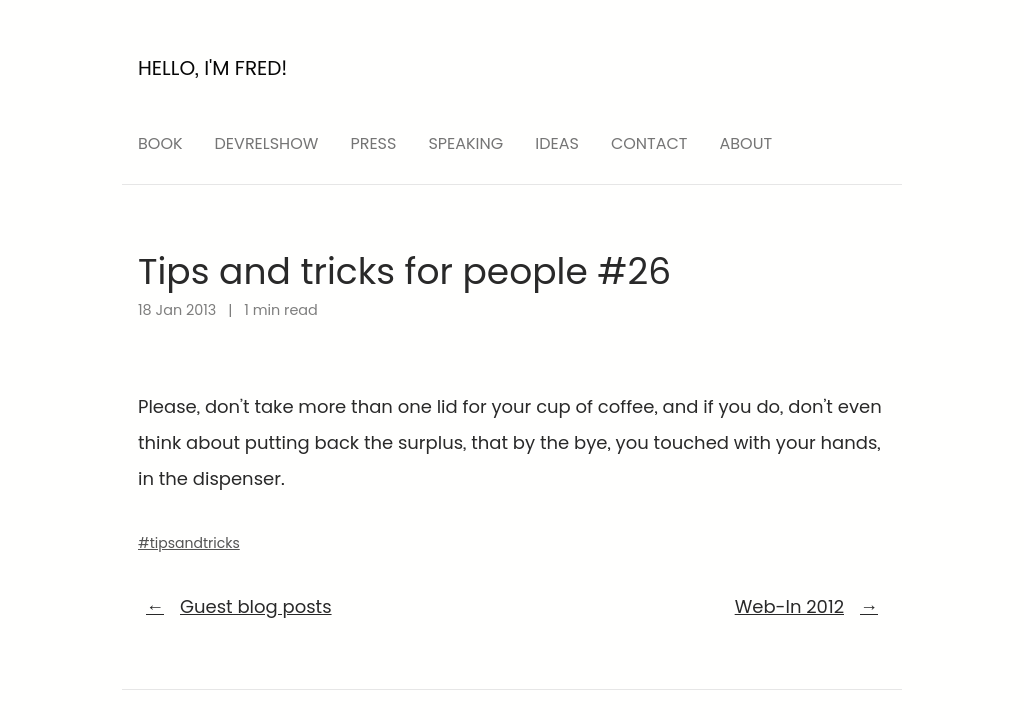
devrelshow (267, 143)
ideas (557, 143)
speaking (465, 143)
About (746, 143)
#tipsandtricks (189, 543)
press (373, 143)
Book (160, 143)
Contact (649, 143)
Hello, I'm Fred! (212, 68)
